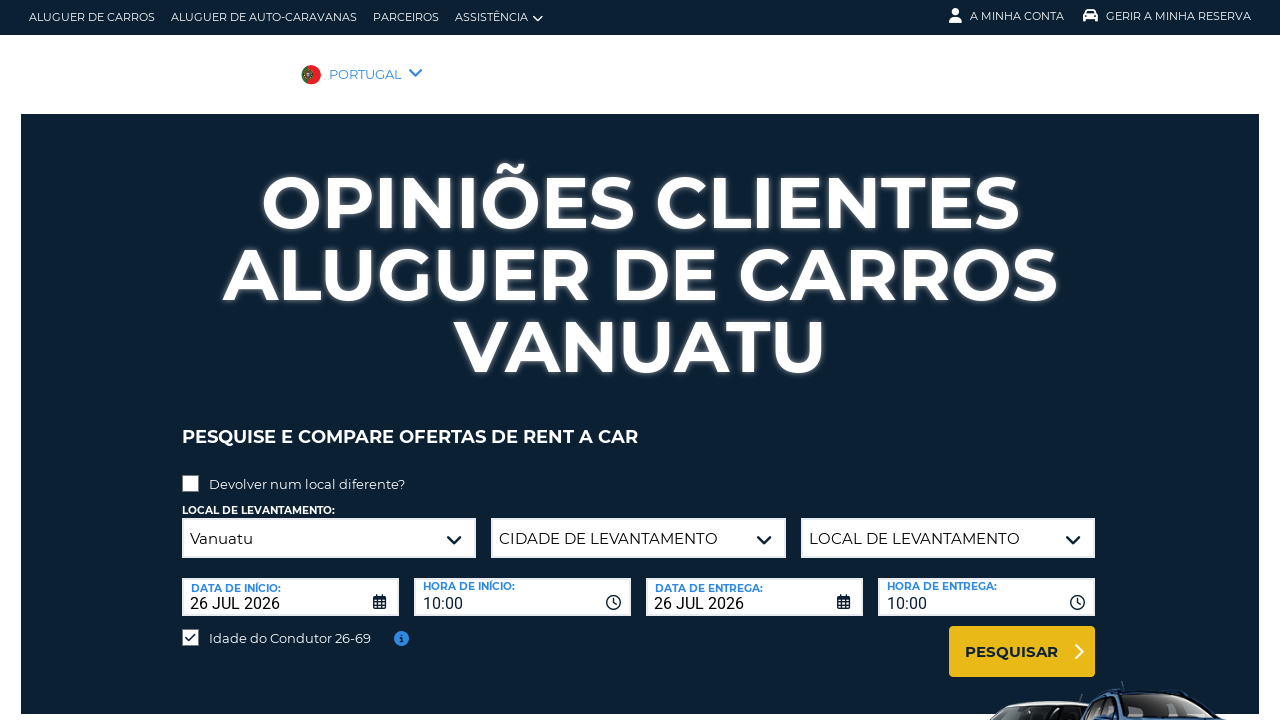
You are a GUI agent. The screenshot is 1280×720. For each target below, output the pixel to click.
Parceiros (406, 17)
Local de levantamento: (258, 495)
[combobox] (522, 582)
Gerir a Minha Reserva (1167, 16)
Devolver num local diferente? (307, 469)
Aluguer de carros (92, 17)
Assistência (499, 17)
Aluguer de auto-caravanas (264, 17)
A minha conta (1006, 16)
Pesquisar (1011, 636)
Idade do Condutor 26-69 (290, 623)
